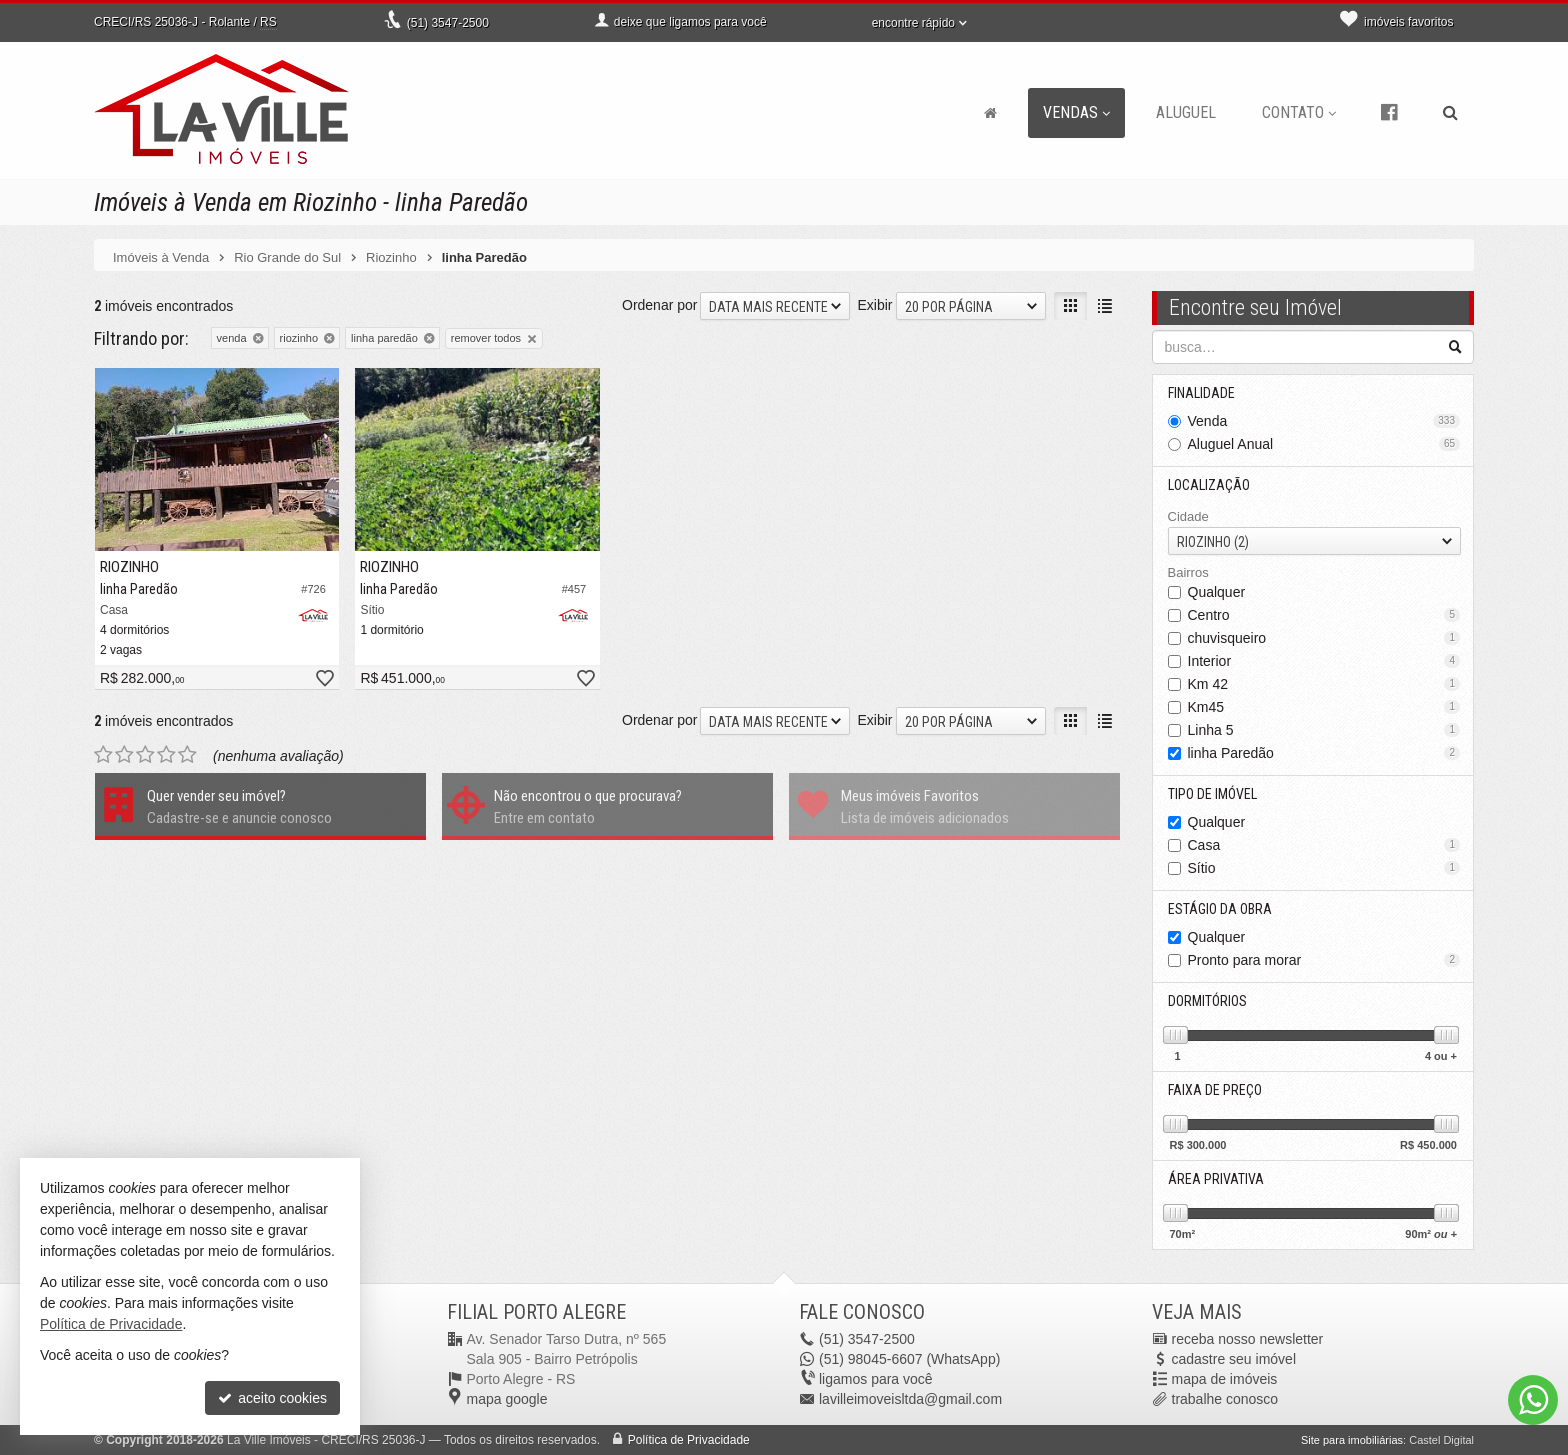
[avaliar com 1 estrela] (103, 755)
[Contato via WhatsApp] (1533, 1400)
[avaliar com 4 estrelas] (166, 755)
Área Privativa (1216, 1179)
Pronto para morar (1324, 960)
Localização (1209, 485)
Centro (1324, 615)
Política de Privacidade (689, 1440)
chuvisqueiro (1324, 638)
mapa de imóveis (1225, 1379)
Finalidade (1201, 393)
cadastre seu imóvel (1234, 1359)
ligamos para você (876, 1379)
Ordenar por (659, 305)
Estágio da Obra (1220, 909)
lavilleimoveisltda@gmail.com (910, 1399)
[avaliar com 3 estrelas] (145, 755)
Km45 (1324, 707)
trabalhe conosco (1225, 1399)
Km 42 (1324, 684)
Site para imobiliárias (1352, 1440)
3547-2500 (448, 23)
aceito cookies (272, 1398)
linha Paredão (1324, 753)
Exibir (874, 305)
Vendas (1076, 112)
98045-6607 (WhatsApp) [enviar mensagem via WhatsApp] (909, 1359)
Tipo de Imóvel (1212, 794)
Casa (1324, 845)
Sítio (1324, 868)
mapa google (507, 1399)
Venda (1324, 421)
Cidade (1188, 516)
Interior (1324, 661)
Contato (1299, 112)
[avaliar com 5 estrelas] (187, 755)
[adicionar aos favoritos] (324, 679)
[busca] (1450, 113)
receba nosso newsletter (1248, 1339)
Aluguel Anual (1324, 444)
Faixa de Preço (1215, 1090)
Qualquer (1217, 592)
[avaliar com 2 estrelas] (124, 755)
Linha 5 (1324, 730)
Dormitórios (1207, 1001)
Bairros (1188, 572)
